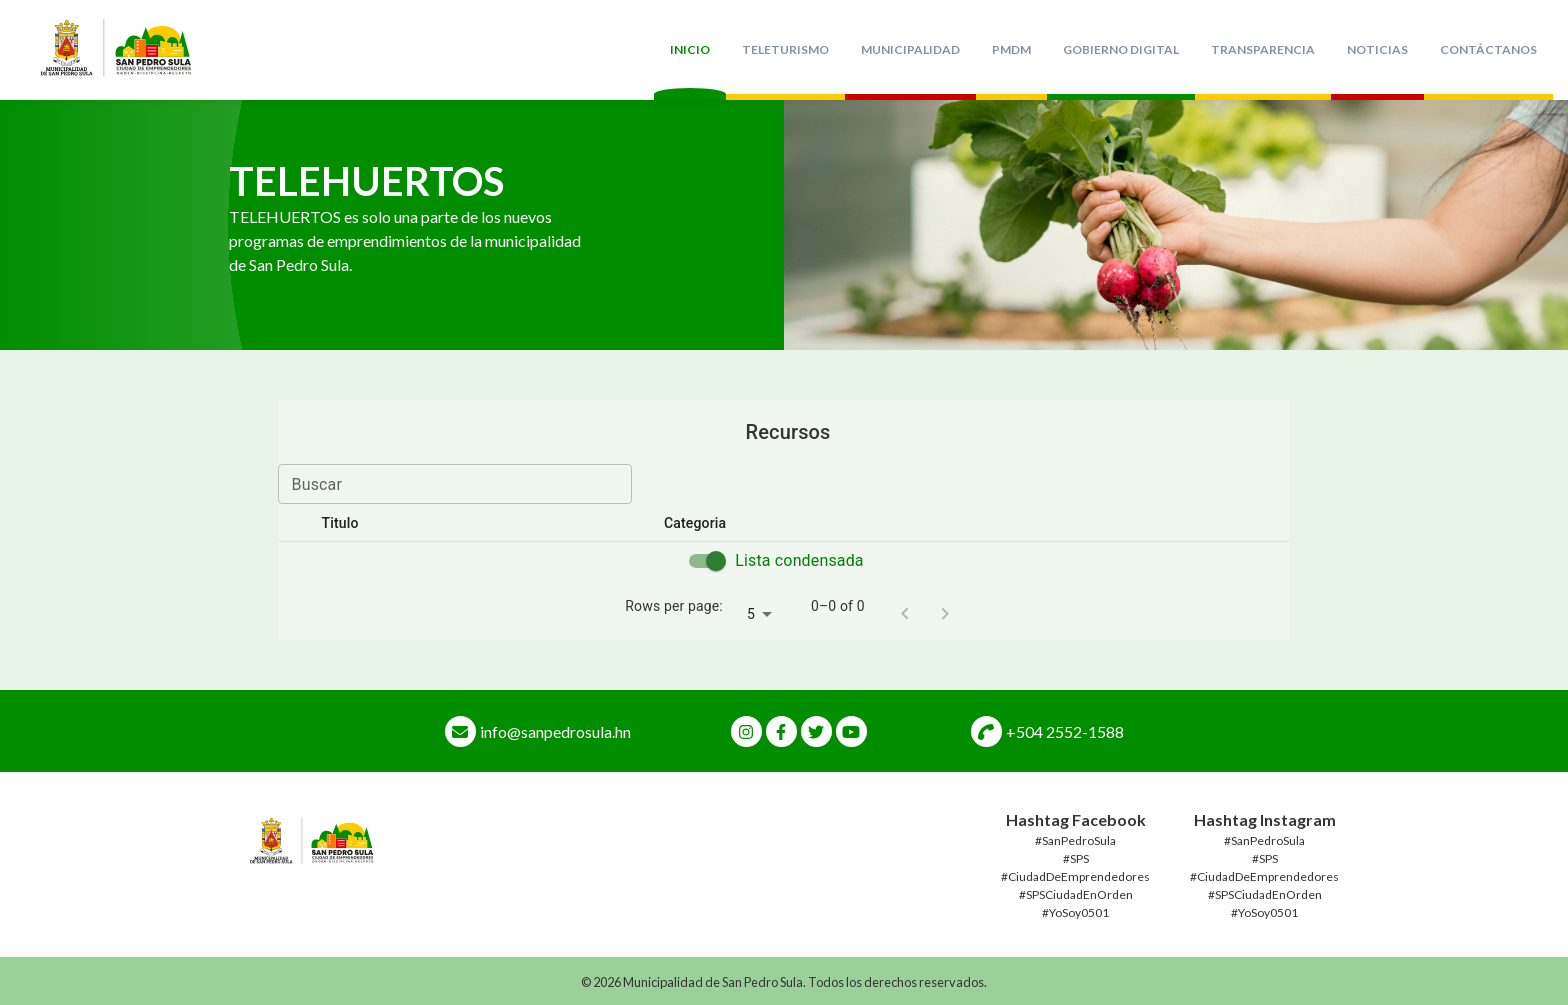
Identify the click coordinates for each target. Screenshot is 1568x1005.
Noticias (1377, 49)
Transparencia (1263, 49)
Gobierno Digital (1121, 49)
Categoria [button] (706, 523)
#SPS (1076, 858)
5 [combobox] (751, 614)
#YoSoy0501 (1075, 912)
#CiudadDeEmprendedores (1075, 876)
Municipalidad (910, 49)
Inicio (690, 49)
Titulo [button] (351, 523)
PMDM (1011, 49)
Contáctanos (1488, 49)
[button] (1110, 524)
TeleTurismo (785, 49)
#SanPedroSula (1075, 840)
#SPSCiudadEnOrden (1076, 894)
